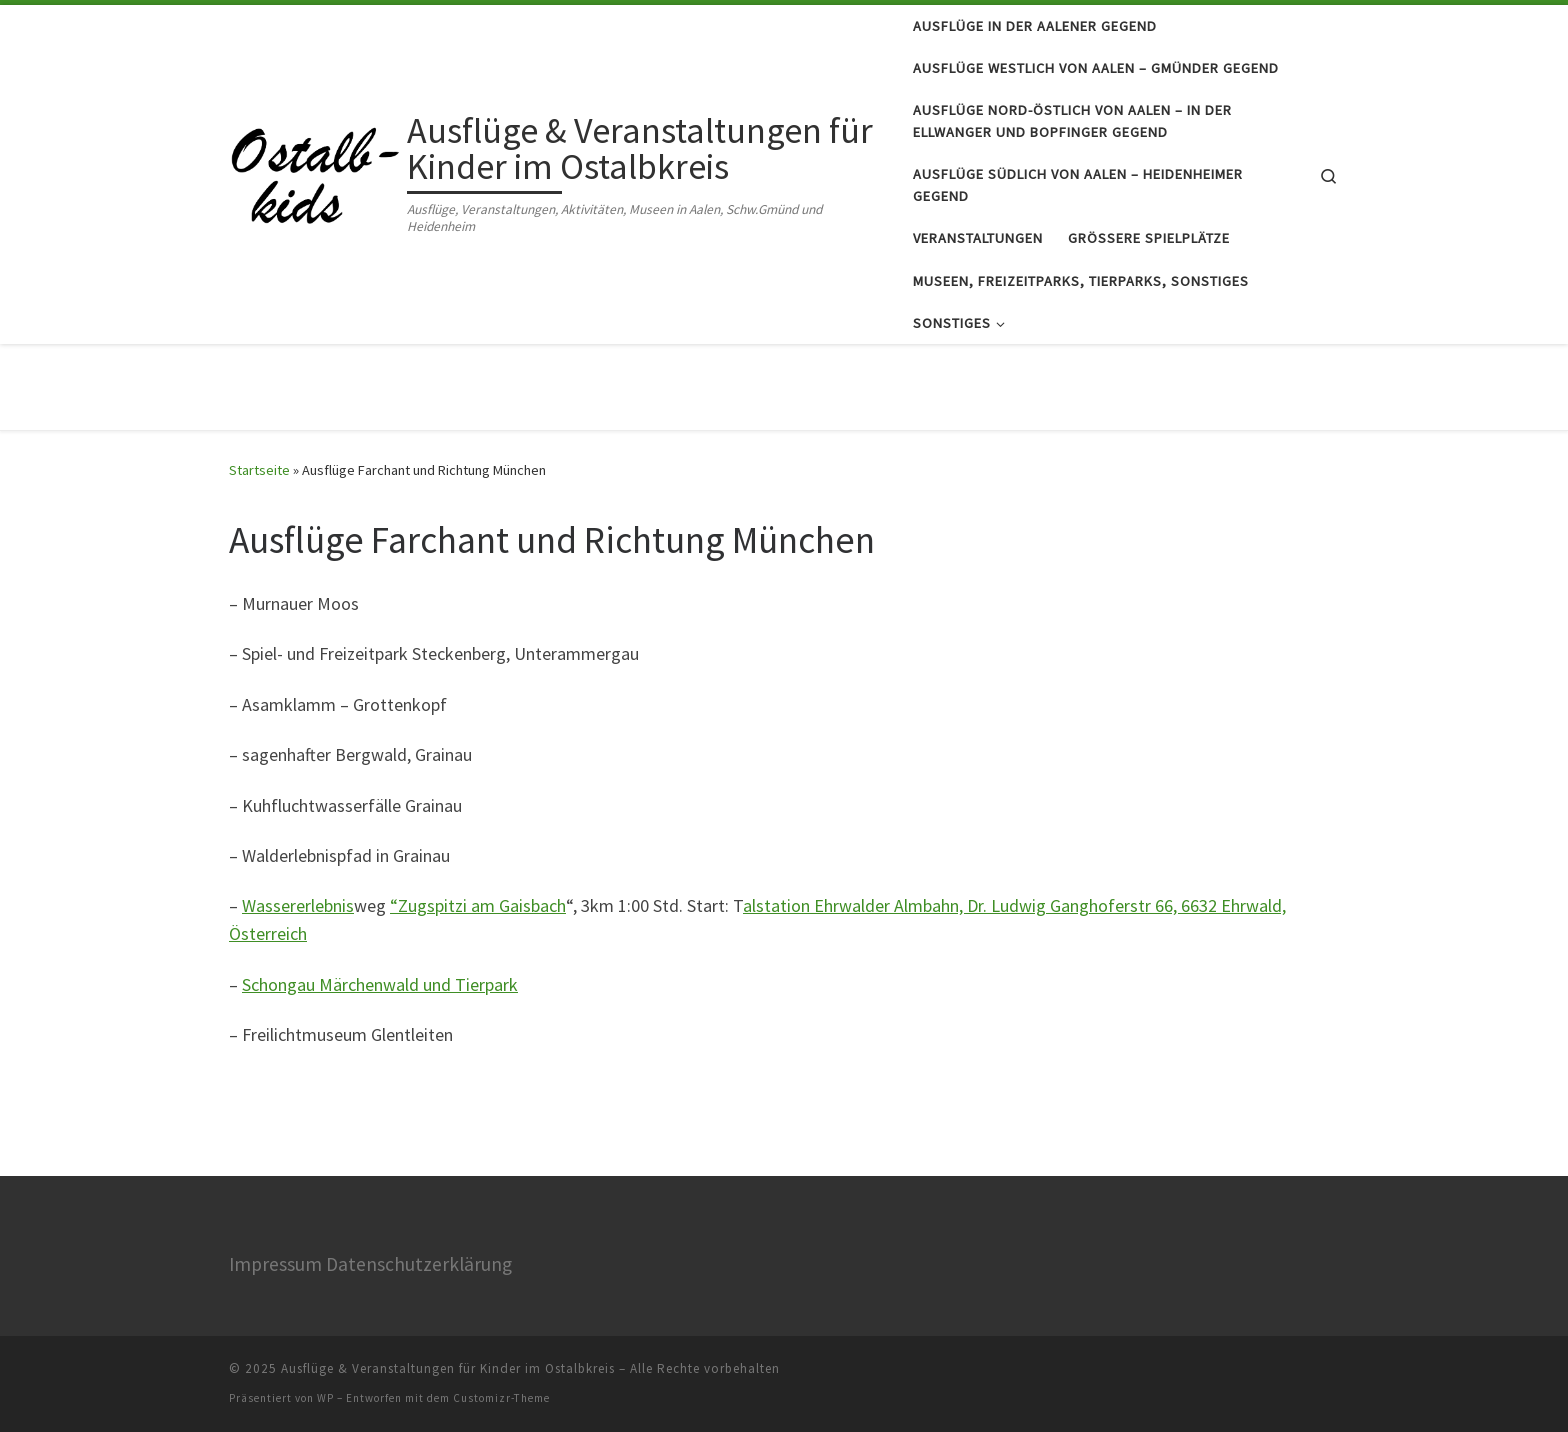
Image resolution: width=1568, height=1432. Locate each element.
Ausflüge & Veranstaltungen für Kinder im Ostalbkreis (448, 1368)
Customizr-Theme (501, 1398)
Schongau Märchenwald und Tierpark (380, 984)
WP (325, 1398)
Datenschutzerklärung (419, 1264)
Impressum (275, 1264)
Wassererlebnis (298, 905)
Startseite (259, 470)
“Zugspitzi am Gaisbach (478, 905)
